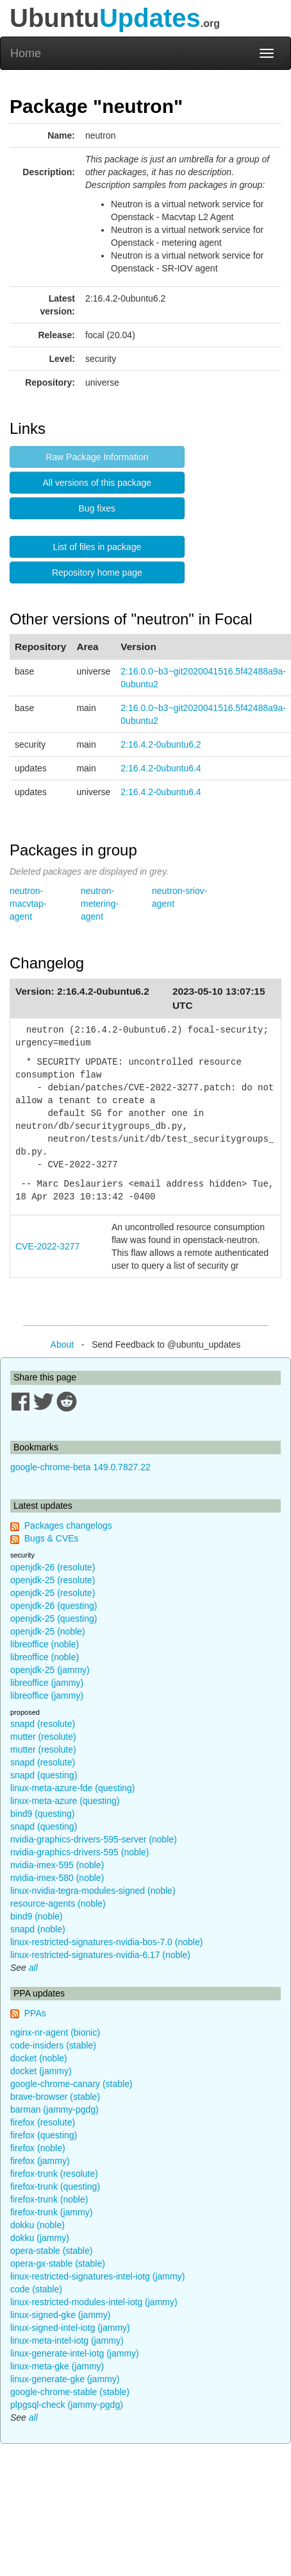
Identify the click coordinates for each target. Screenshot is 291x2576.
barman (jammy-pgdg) (54, 2109)
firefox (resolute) (42, 2122)
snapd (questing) (43, 1775)
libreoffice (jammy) (46, 1683)
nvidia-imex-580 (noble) (57, 1878)
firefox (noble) (37, 2148)
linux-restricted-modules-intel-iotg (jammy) (94, 2302)
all (33, 1967)
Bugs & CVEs (51, 1538)
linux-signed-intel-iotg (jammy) (70, 2328)
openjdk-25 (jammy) (50, 1670)
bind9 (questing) (42, 1813)
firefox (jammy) (40, 2161)
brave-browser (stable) (55, 2096)
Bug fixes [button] (97, 508)
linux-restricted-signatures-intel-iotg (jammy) (97, 2276)
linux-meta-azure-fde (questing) (72, 1788)
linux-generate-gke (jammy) (64, 2379)
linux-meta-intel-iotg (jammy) (67, 2340)
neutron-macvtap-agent (28, 904)
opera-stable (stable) (51, 2250)
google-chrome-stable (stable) (69, 2392)
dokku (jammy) (39, 2238)
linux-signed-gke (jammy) (60, 2315)
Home (25, 53)
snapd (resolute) (42, 1724)
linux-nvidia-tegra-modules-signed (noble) (93, 1890)
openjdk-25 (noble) (47, 1631)
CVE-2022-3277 (47, 1246)
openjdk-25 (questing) (53, 1618)
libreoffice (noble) (44, 1644)
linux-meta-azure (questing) (64, 1801)
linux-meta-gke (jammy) (57, 2366)
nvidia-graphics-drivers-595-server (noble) (93, 1839)
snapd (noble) (37, 1929)
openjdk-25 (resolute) (52, 1580)
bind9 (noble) (36, 1916)
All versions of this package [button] (97, 482)
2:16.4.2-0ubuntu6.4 (161, 768)
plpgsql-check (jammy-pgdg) (66, 2405)
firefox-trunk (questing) (55, 2186)
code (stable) (36, 2289)
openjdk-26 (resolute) (52, 1567)
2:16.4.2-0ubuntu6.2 (161, 744)
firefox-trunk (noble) (49, 2199)
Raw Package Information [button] (97, 457)
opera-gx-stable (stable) (57, 2263)
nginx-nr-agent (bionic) (55, 2032)
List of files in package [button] (97, 547)
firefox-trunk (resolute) (54, 2173)
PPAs (35, 2013)
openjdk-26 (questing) (53, 1606)
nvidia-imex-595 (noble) (57, 1865)
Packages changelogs (68, 1525)
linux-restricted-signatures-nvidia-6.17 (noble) (100, 1955)
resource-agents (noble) (58, 1903)
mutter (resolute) (43, 1736)
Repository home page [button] (97, 572)
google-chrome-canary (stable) (71, 2084)
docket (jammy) (41, 2071)
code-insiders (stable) (53, 2045)
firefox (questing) (43, 2135)
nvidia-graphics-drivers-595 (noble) (79, 1852)
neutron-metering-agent (100, 904)
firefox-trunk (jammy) (51, 2212)
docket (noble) (38, 2058)
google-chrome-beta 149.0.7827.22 (80, 1467)
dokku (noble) (37, 2225)
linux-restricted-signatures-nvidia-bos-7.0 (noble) (106, 1942)
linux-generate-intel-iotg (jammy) (74, 2353)
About (62, 1344)
